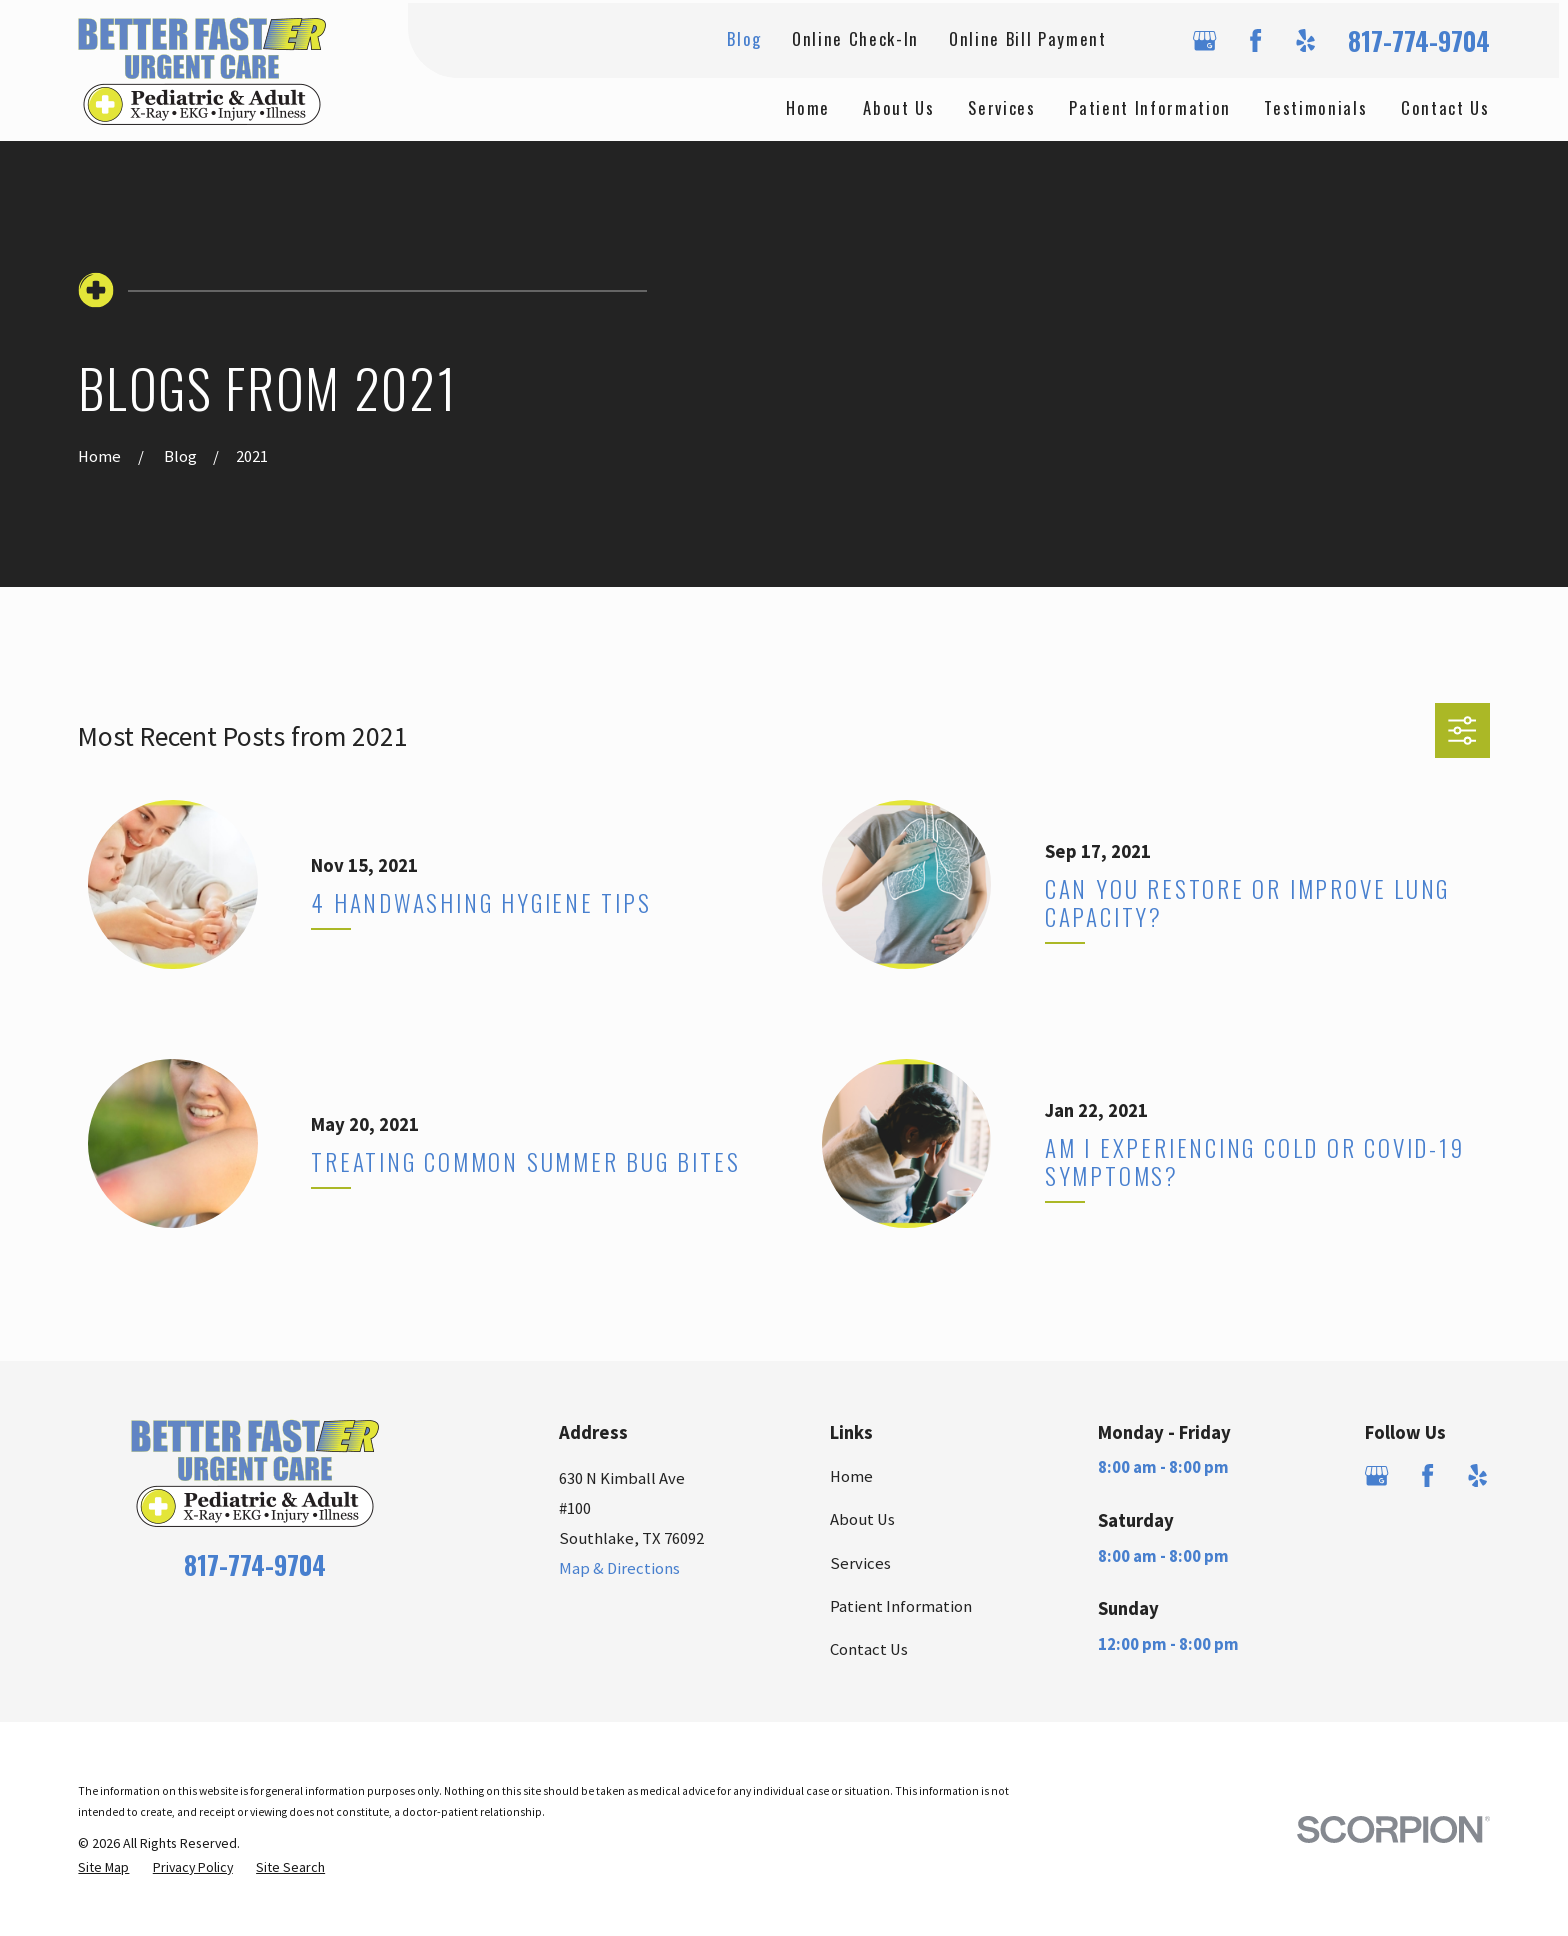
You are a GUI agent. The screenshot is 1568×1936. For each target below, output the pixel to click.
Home (851, 1476)
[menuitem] (103, 1867)
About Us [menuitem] (898, 107)
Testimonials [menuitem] (1315, 107)
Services (860, 1563)
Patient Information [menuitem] (1150, 107)
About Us (862, 1519)
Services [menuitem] (1001, 107)
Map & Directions (619, 1568)
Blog (744, 38)
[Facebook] (1255, 40)
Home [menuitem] (808, 107)
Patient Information (901, 1606)
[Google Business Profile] (1204, 40)
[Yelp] (1305, 40)
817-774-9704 (1419, 40)
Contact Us (869, 1649)
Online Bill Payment (1028, 38)
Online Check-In (855, 38)
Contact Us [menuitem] (1445, 107)
